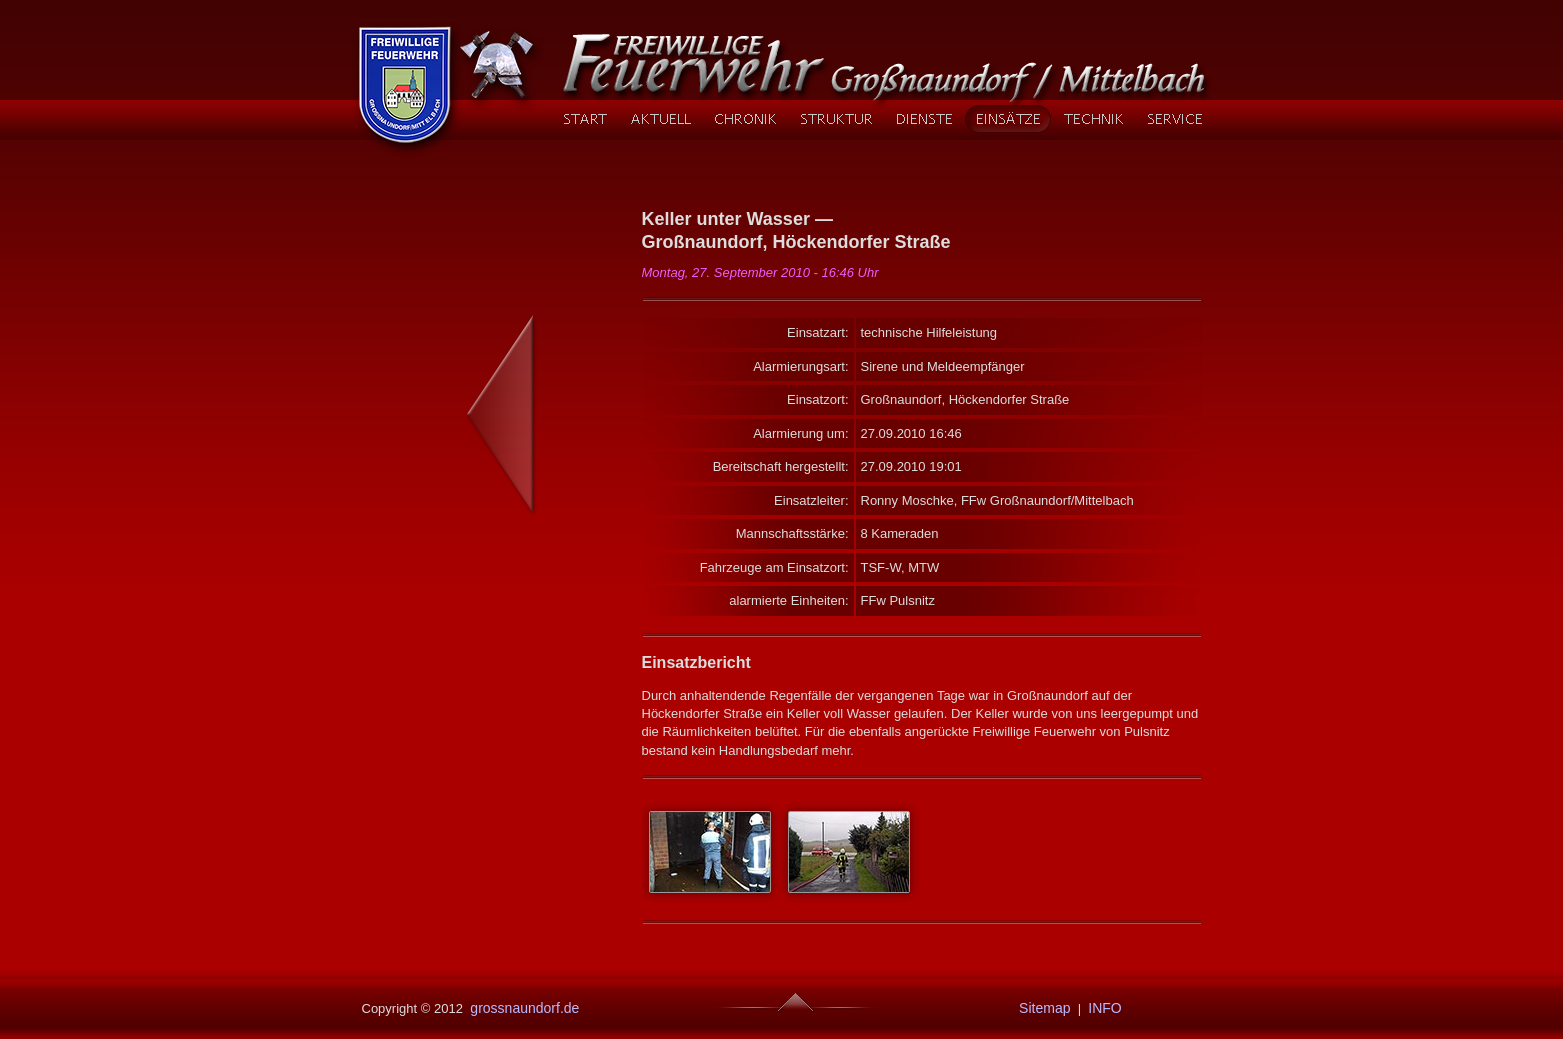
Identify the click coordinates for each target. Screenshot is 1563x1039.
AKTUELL (660, 119)
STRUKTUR (836, 119)
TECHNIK (1093, 119)
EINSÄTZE (1007, 119)
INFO (1104, 1008)
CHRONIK (745, 119)
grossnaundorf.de (522, 1008)
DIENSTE (924, 119)
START (585, 119)
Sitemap (1040, 1008)
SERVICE (1174, 119)
